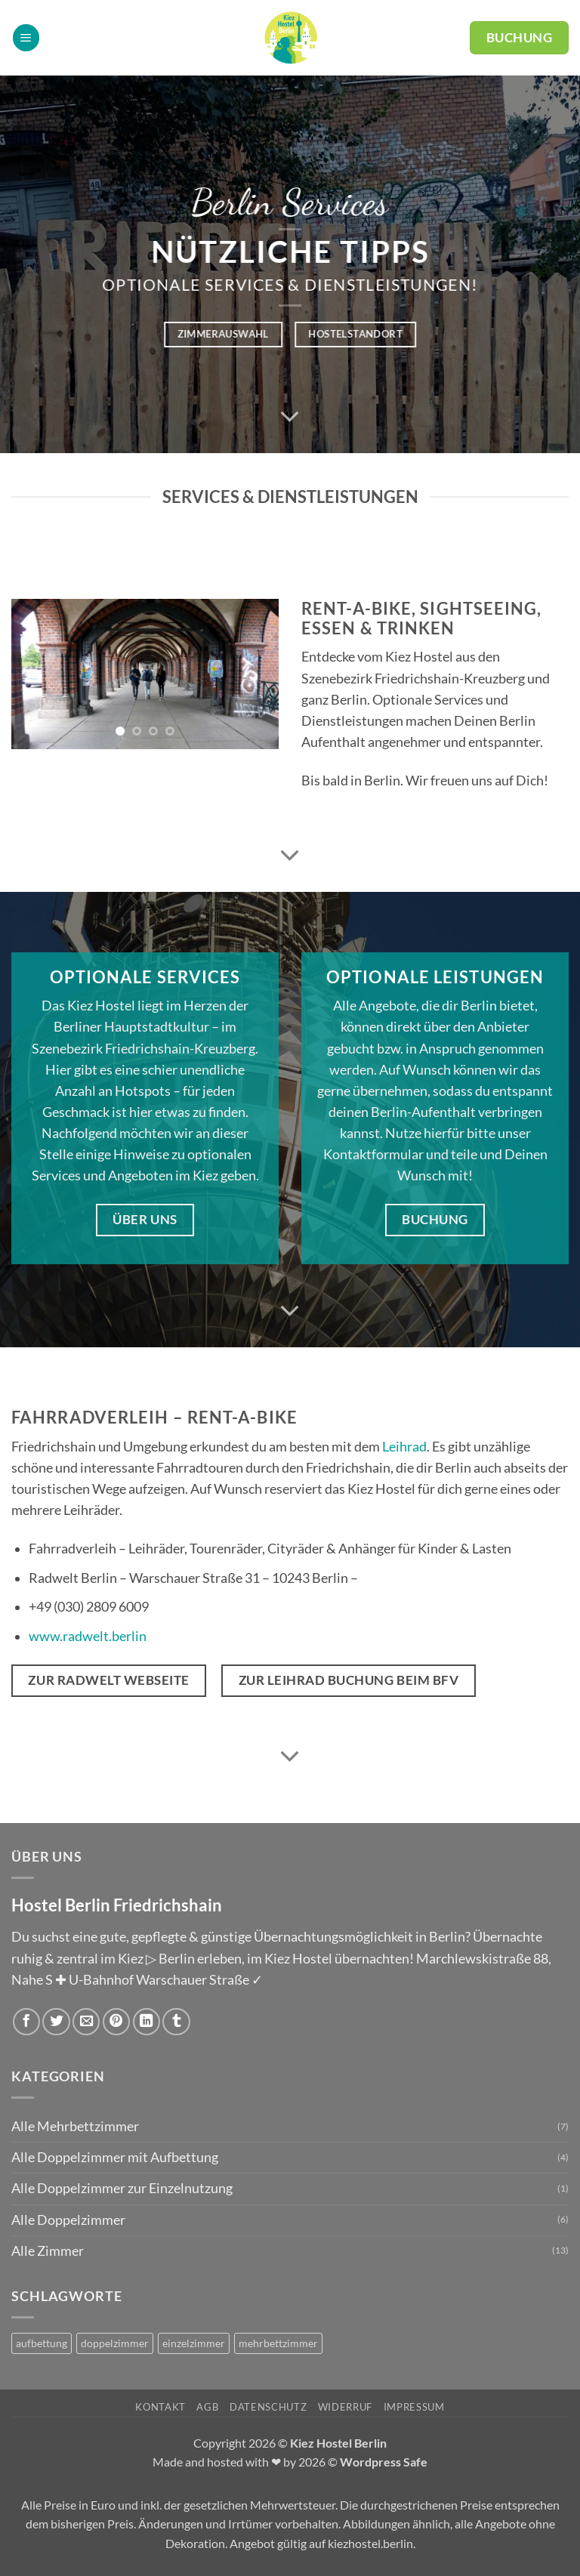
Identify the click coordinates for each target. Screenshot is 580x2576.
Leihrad (404, 1447)
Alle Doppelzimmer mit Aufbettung (114, 2157)
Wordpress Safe (383, 2461)
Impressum (414, 2407)
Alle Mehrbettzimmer (75, 2126)
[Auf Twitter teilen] (55, 2021)
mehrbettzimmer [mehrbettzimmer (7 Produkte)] (278, 2343)
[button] (26, 37)
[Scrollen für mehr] (290, 416)
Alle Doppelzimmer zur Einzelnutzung (122, 2188)
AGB (207, 2407)
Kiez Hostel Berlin (338, 2443)
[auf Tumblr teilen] (176, 2021)
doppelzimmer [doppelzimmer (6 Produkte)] (115, 2343)
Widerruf (345, 2407)
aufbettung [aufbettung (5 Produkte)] (41, 2343)
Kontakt (160, 2407)
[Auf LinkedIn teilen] (146, 2021)
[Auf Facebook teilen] (26, 2021)
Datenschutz (268, 2407)
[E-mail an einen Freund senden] (86, 2021)
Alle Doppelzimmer (68, 2220)
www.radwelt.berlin (88, 1636)
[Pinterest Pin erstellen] (116, 2021)
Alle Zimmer (47, 2251)
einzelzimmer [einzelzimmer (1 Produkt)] (193, 2343)
